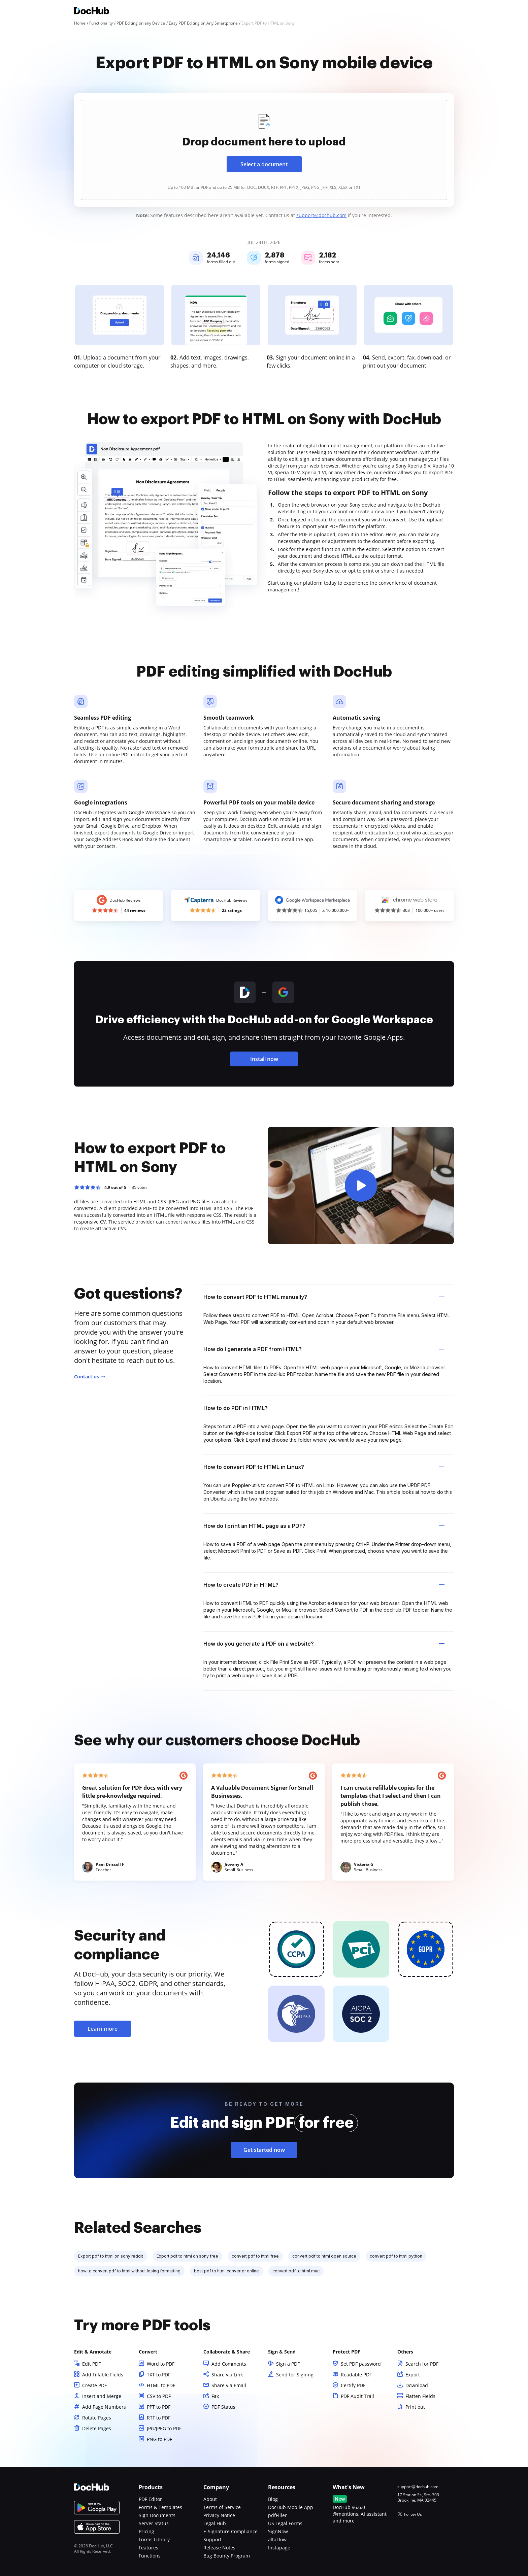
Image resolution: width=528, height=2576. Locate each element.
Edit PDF (91, 2364)
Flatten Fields (420, 2396)
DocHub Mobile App (290, 2507)
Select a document (264, 164)
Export (412, 2374)
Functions (150, 2555)
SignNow (278, 2531)
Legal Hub (214, 2523)
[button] (361, 1185)
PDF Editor (150, 2499)
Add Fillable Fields (102, 2374)
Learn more (103, 2028)
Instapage (279, 2547)
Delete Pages (96, 2428)
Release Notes (219, 2547)
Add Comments (228, 2364)
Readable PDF (356, 2374)
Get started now (264, 2150)
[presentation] (264, 150)
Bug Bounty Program (226, 2555)
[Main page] (91, 11)
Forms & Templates (160, 2507)
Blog (273, 2499)
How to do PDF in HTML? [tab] (323, 1408)
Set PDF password (361, 2364)
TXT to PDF (158, 2374)
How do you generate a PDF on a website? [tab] (323, 1643)
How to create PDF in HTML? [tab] (323, 1584)
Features (148, 2547)
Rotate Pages (96, 2417)
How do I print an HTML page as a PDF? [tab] (323, 1525)
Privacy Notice (219, 2515)
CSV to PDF (159, 2396)
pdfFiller (277, 2515)
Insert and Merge (101, 2396)
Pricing (146, 2531)
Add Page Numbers (104, 2407)
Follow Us (413, 2514)
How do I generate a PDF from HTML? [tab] (323, 1349)
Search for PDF (421, 2364)
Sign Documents (157, 2515)
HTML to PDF (161, 2385)
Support (212, 2539)
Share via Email (228, 2385)
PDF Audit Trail (357, 2396)
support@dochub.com (321, 215)
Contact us (86, 1376)
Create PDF (94, 2385)
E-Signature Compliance (230, 2531)
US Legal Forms (285, 2523)
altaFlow (277, 2539)
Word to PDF (160, 2364)
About (210, 2499)
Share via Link (227, 2374)
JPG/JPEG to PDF (164, 2428)
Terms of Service (222, 2507)
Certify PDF (353, 2385)
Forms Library (154, 2539)
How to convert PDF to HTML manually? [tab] (323, 1297)
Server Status (154, 2523)
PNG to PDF (159, 2439)
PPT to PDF (158, 2407)
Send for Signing (295, 2374)
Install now (264, 1059)
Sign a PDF (288, 2364)
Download (416, 2385)
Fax (215, 2396)
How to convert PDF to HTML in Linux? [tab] (323, 1467)
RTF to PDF (158, 2417)
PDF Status (223, 2407)
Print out (415, 2407)
